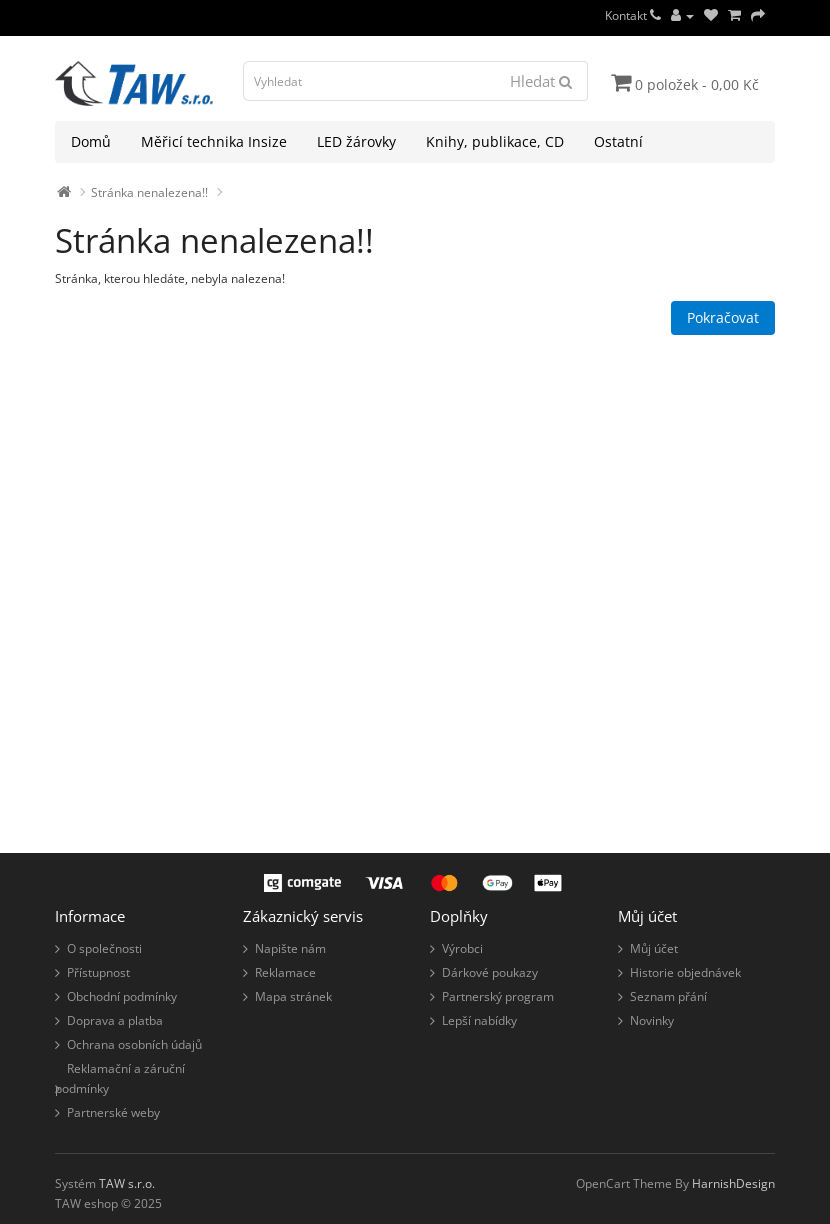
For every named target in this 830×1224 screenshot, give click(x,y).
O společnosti (104, 948)
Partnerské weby (113, 1112)
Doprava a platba (115, 1020)
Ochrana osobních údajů (134, 1044)
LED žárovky (356, 141)
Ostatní (618, 141)
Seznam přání (668, 996)
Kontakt (633, 15)
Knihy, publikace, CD (495, 141)
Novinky (652, 1020)
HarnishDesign (733, 1183)
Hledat (541, 81)
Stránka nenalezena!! (149, 192)
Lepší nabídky (479, 1020)
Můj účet (654, 948)
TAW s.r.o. (127, 1183)
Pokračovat (723, 317)
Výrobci (462, 948)
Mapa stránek (293, 996)
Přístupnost (98, 972)
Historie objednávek (685, 972)
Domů (91, 141)
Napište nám (290, 948)
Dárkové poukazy (490, 972)
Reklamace (285, 972)
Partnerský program (498, 996)
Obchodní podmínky (122, 996)
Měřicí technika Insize (214, 141)
